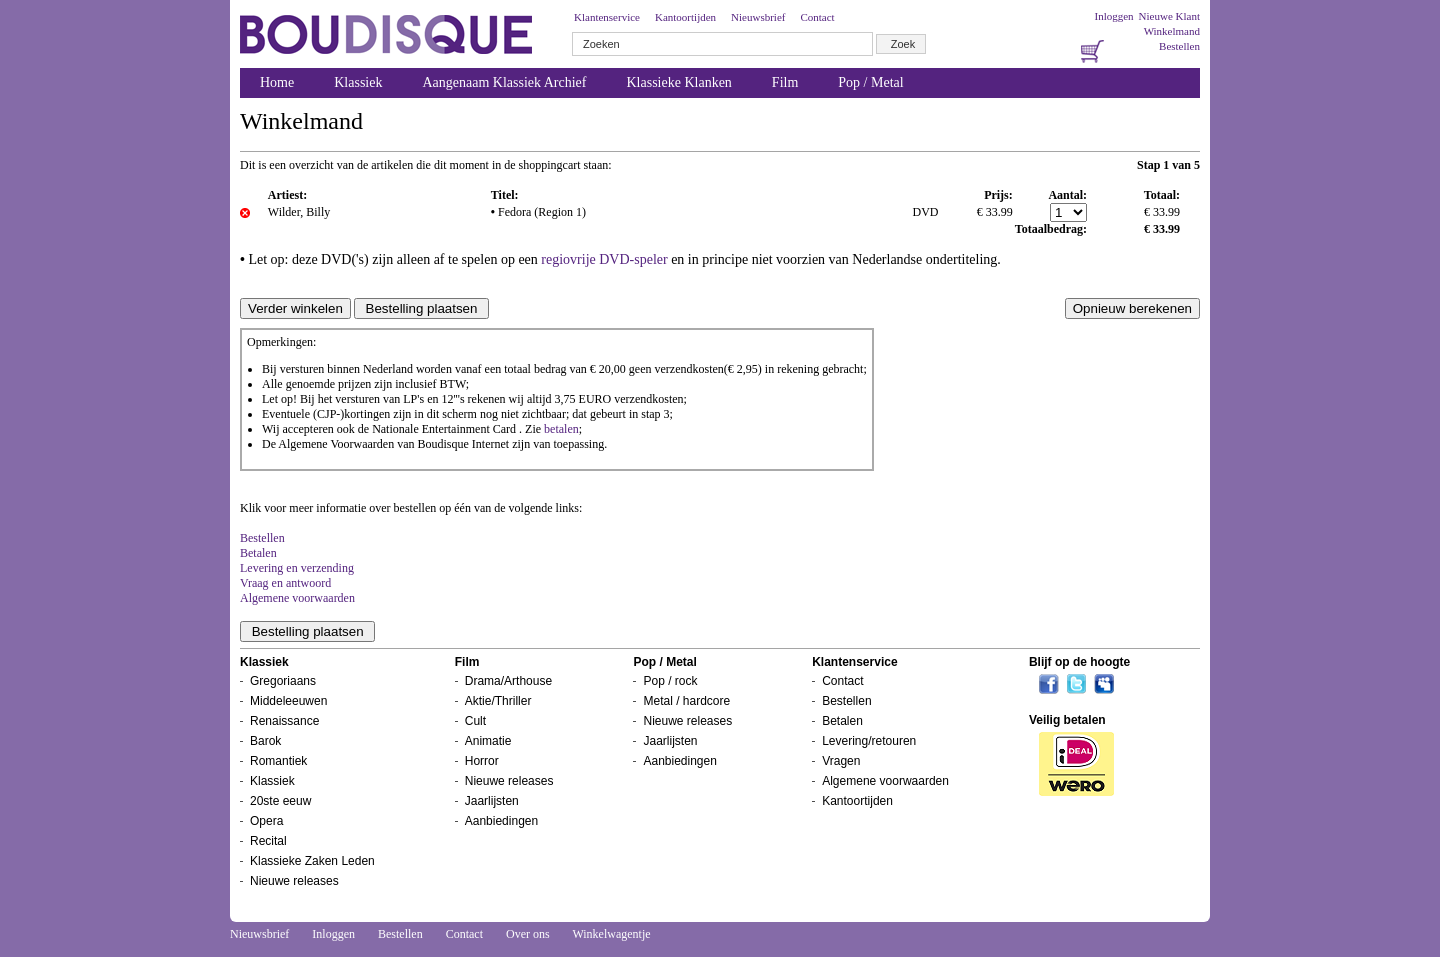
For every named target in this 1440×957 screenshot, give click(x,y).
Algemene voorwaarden (297, 598)
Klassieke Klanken (679, 82)
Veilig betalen (1067, 720)
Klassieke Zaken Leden (312, 861)
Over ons (528, 934)
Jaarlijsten (492, 801)
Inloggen (1113, 16)
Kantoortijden (685, 17)
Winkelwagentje (611, 934)
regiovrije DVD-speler (604, 259)
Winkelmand (1172, 31)
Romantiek (278, 761)
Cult (475, 721)
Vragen (841, 761)
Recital (268, 841)
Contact (817, 17)
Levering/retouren (869, 741)
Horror (482, 761)
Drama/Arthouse (508, 681)
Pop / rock (670, 681)
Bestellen (1179, 46)
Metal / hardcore (686, 701)
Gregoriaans (283, 681)
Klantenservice (607, 17)
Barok (265, 741)
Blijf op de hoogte (1079, 662)
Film (785, 82)
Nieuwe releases (294, 881)
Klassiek (358, 82)
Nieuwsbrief (758, 17)
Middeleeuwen (288, 701)
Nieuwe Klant (1169, 16)
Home (277, 82)
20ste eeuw (280, 801)
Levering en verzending (297, 568)
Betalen (258, 553)
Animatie (488, 741)
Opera (266, 821)
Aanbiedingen (501, 821)
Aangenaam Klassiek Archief (504, 82)
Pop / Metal (870, 82)
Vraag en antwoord (285, 583)
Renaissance (284, 721)
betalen (561, 429)
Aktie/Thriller (498, 701)
